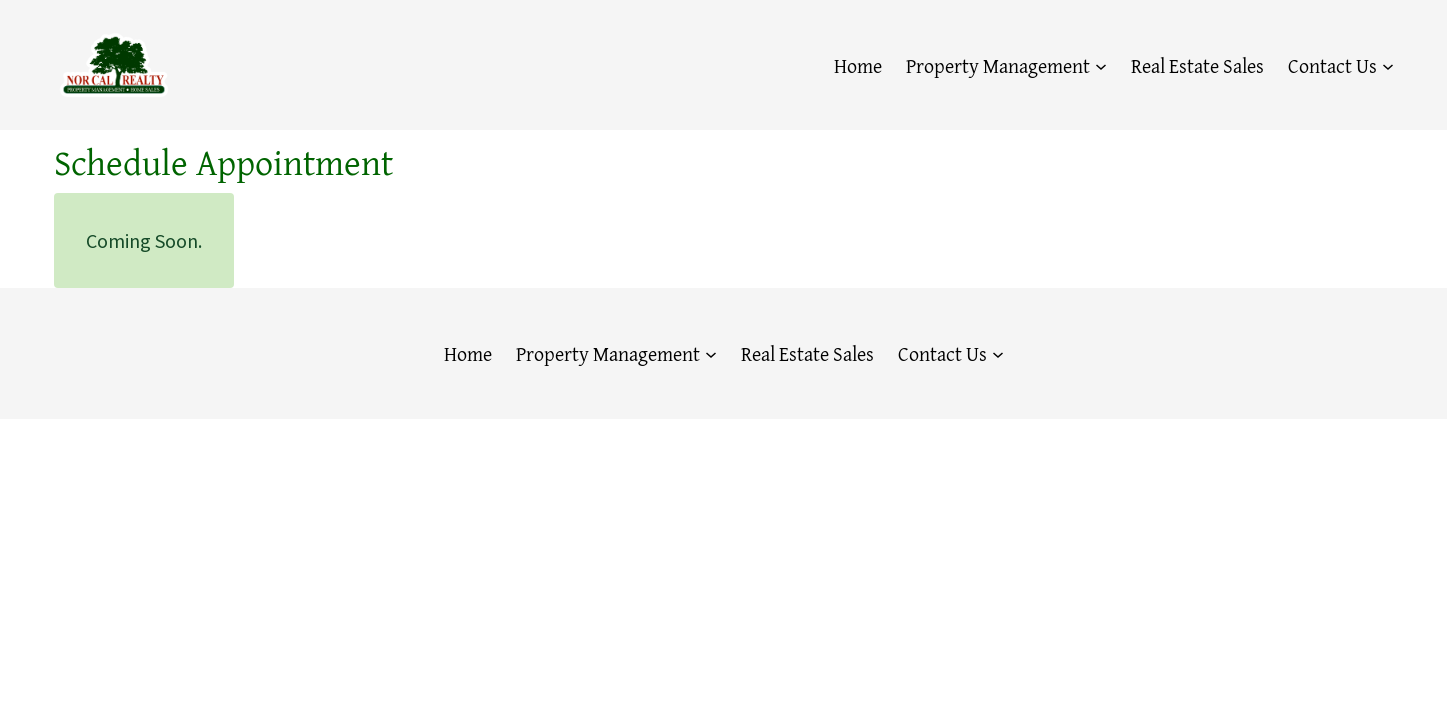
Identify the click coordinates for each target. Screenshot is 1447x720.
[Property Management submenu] (1101, 65)
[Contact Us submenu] (1388, 65)
